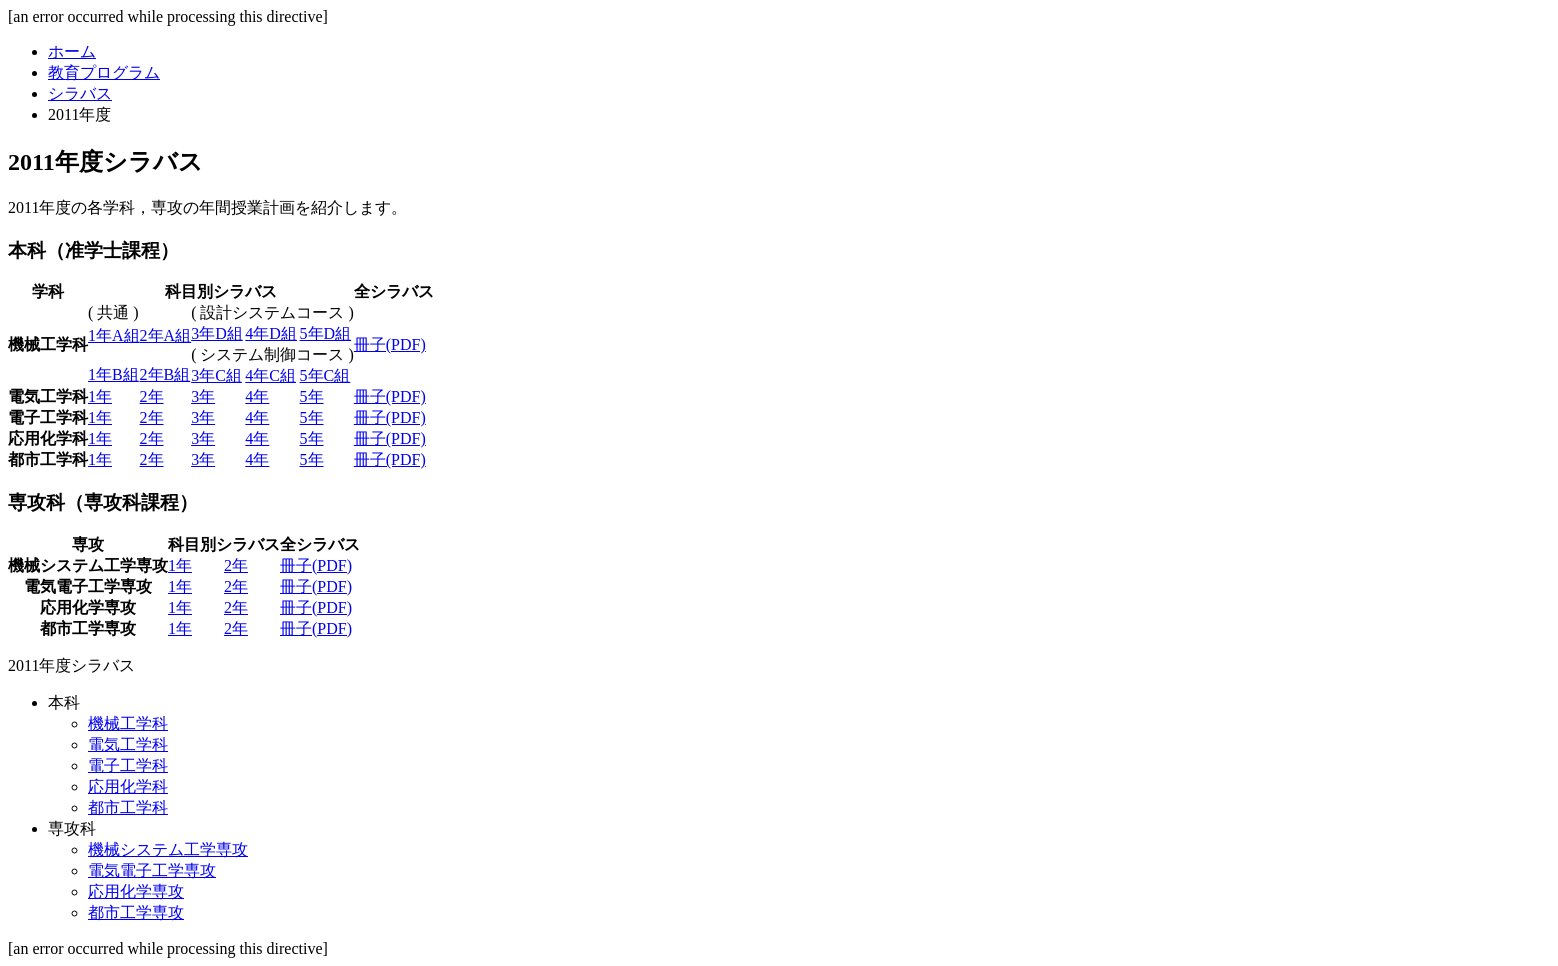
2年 (152, 396)
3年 (203, 396)
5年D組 (326, 333)
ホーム (72, 51)
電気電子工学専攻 (152, 870)
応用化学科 (128, 786)
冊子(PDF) (390, 344)
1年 (100, 396)
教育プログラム (104, 72)
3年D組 (217, 333)
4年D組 (271, 333)
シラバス (80, 93)
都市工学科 (128, 807)
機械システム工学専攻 (168, 849)
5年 (312, 396)
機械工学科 (128, 723)
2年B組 (165, 374)
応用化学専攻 (136, 891)
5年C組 (325, 375)
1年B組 (113, 374)
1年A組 (114, 335)
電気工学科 (128, 744)
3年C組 (216, 375)
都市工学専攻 (136, 912)
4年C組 (270, 375)
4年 (257, 396)
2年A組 (166, 335)
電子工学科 (128, 765)
